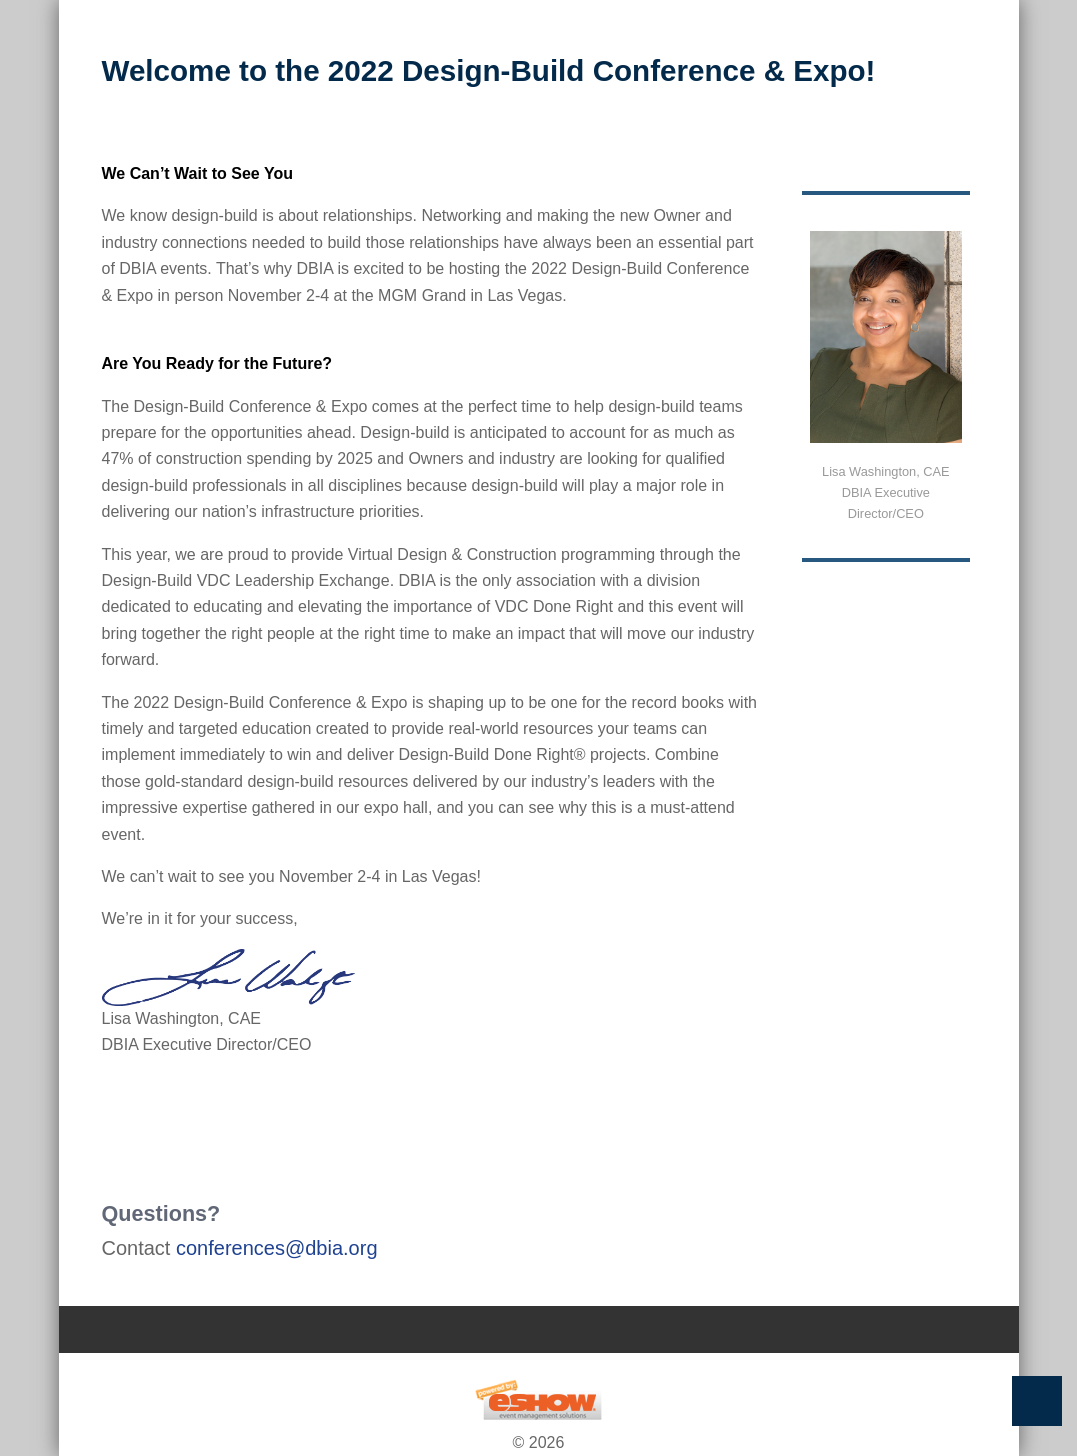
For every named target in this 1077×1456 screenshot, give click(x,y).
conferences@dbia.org (277, 1248)
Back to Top (1037, 1401)
